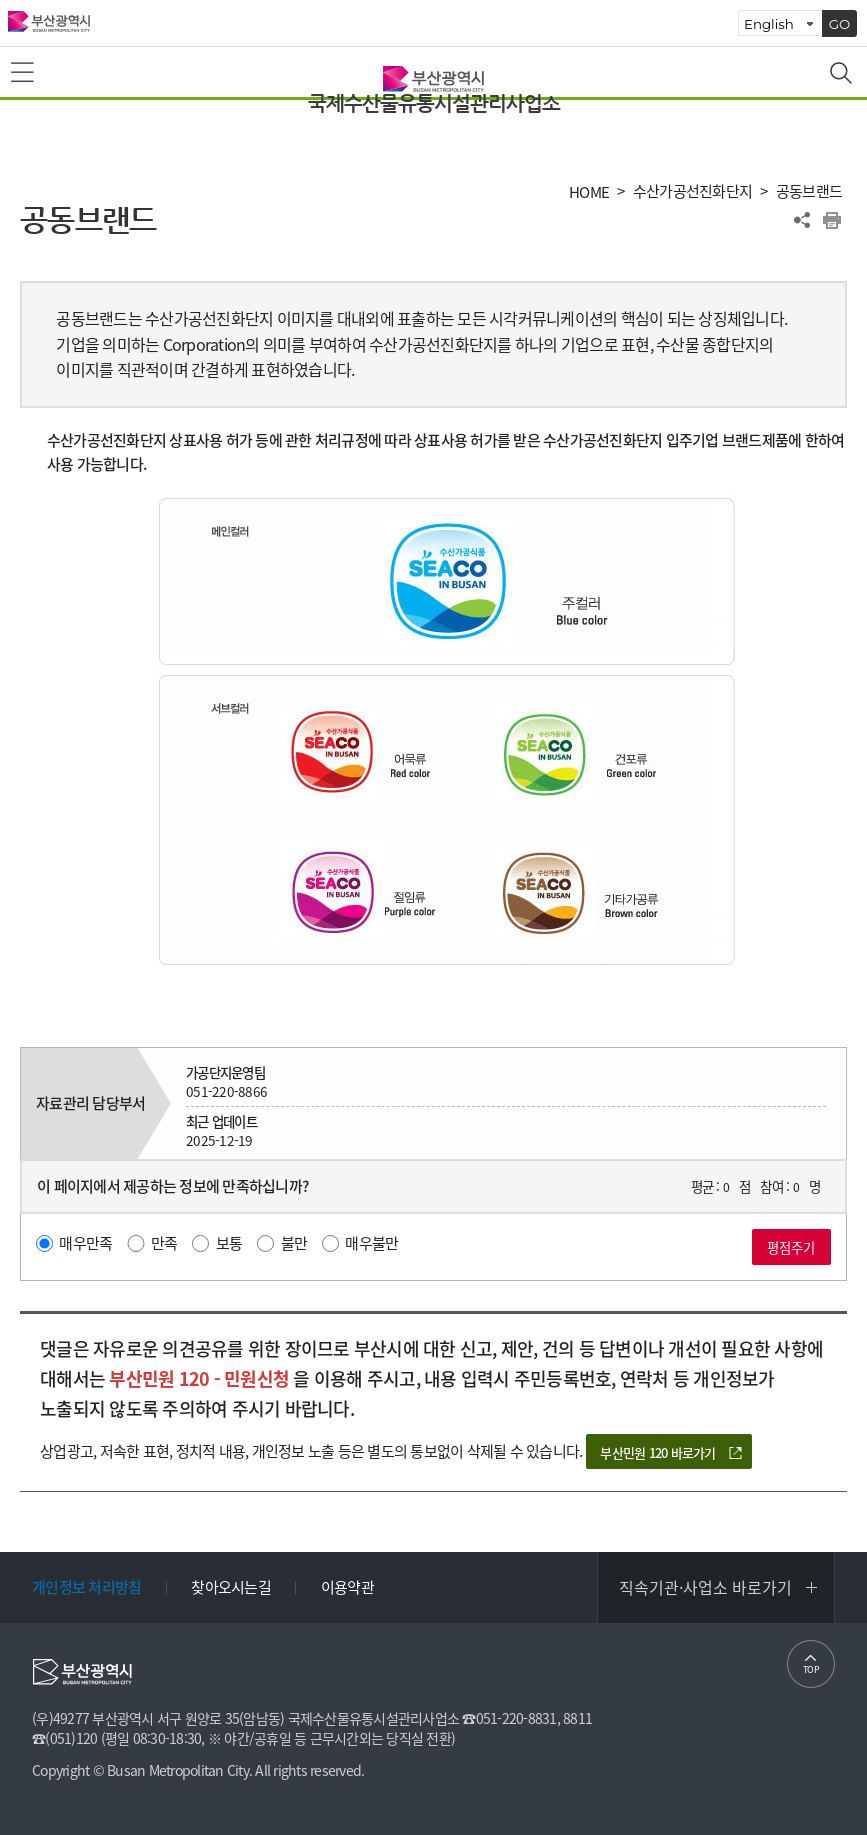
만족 (164, 1243)
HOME (589, 192)
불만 (294, 1243)
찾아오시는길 (231, 1587)
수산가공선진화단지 (692, 191)
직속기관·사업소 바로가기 (705, 1587)
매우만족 (85, 1243)
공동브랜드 (809, 191)
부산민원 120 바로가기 (657, 1452)
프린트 (832, 220)
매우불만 (371, 1243)
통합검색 (843, 75)
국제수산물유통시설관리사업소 (434, 103)
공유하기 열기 (802, 220)
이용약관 (347, 1587)
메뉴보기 (24, 73)
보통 (229, 1243)
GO (840, 24)
